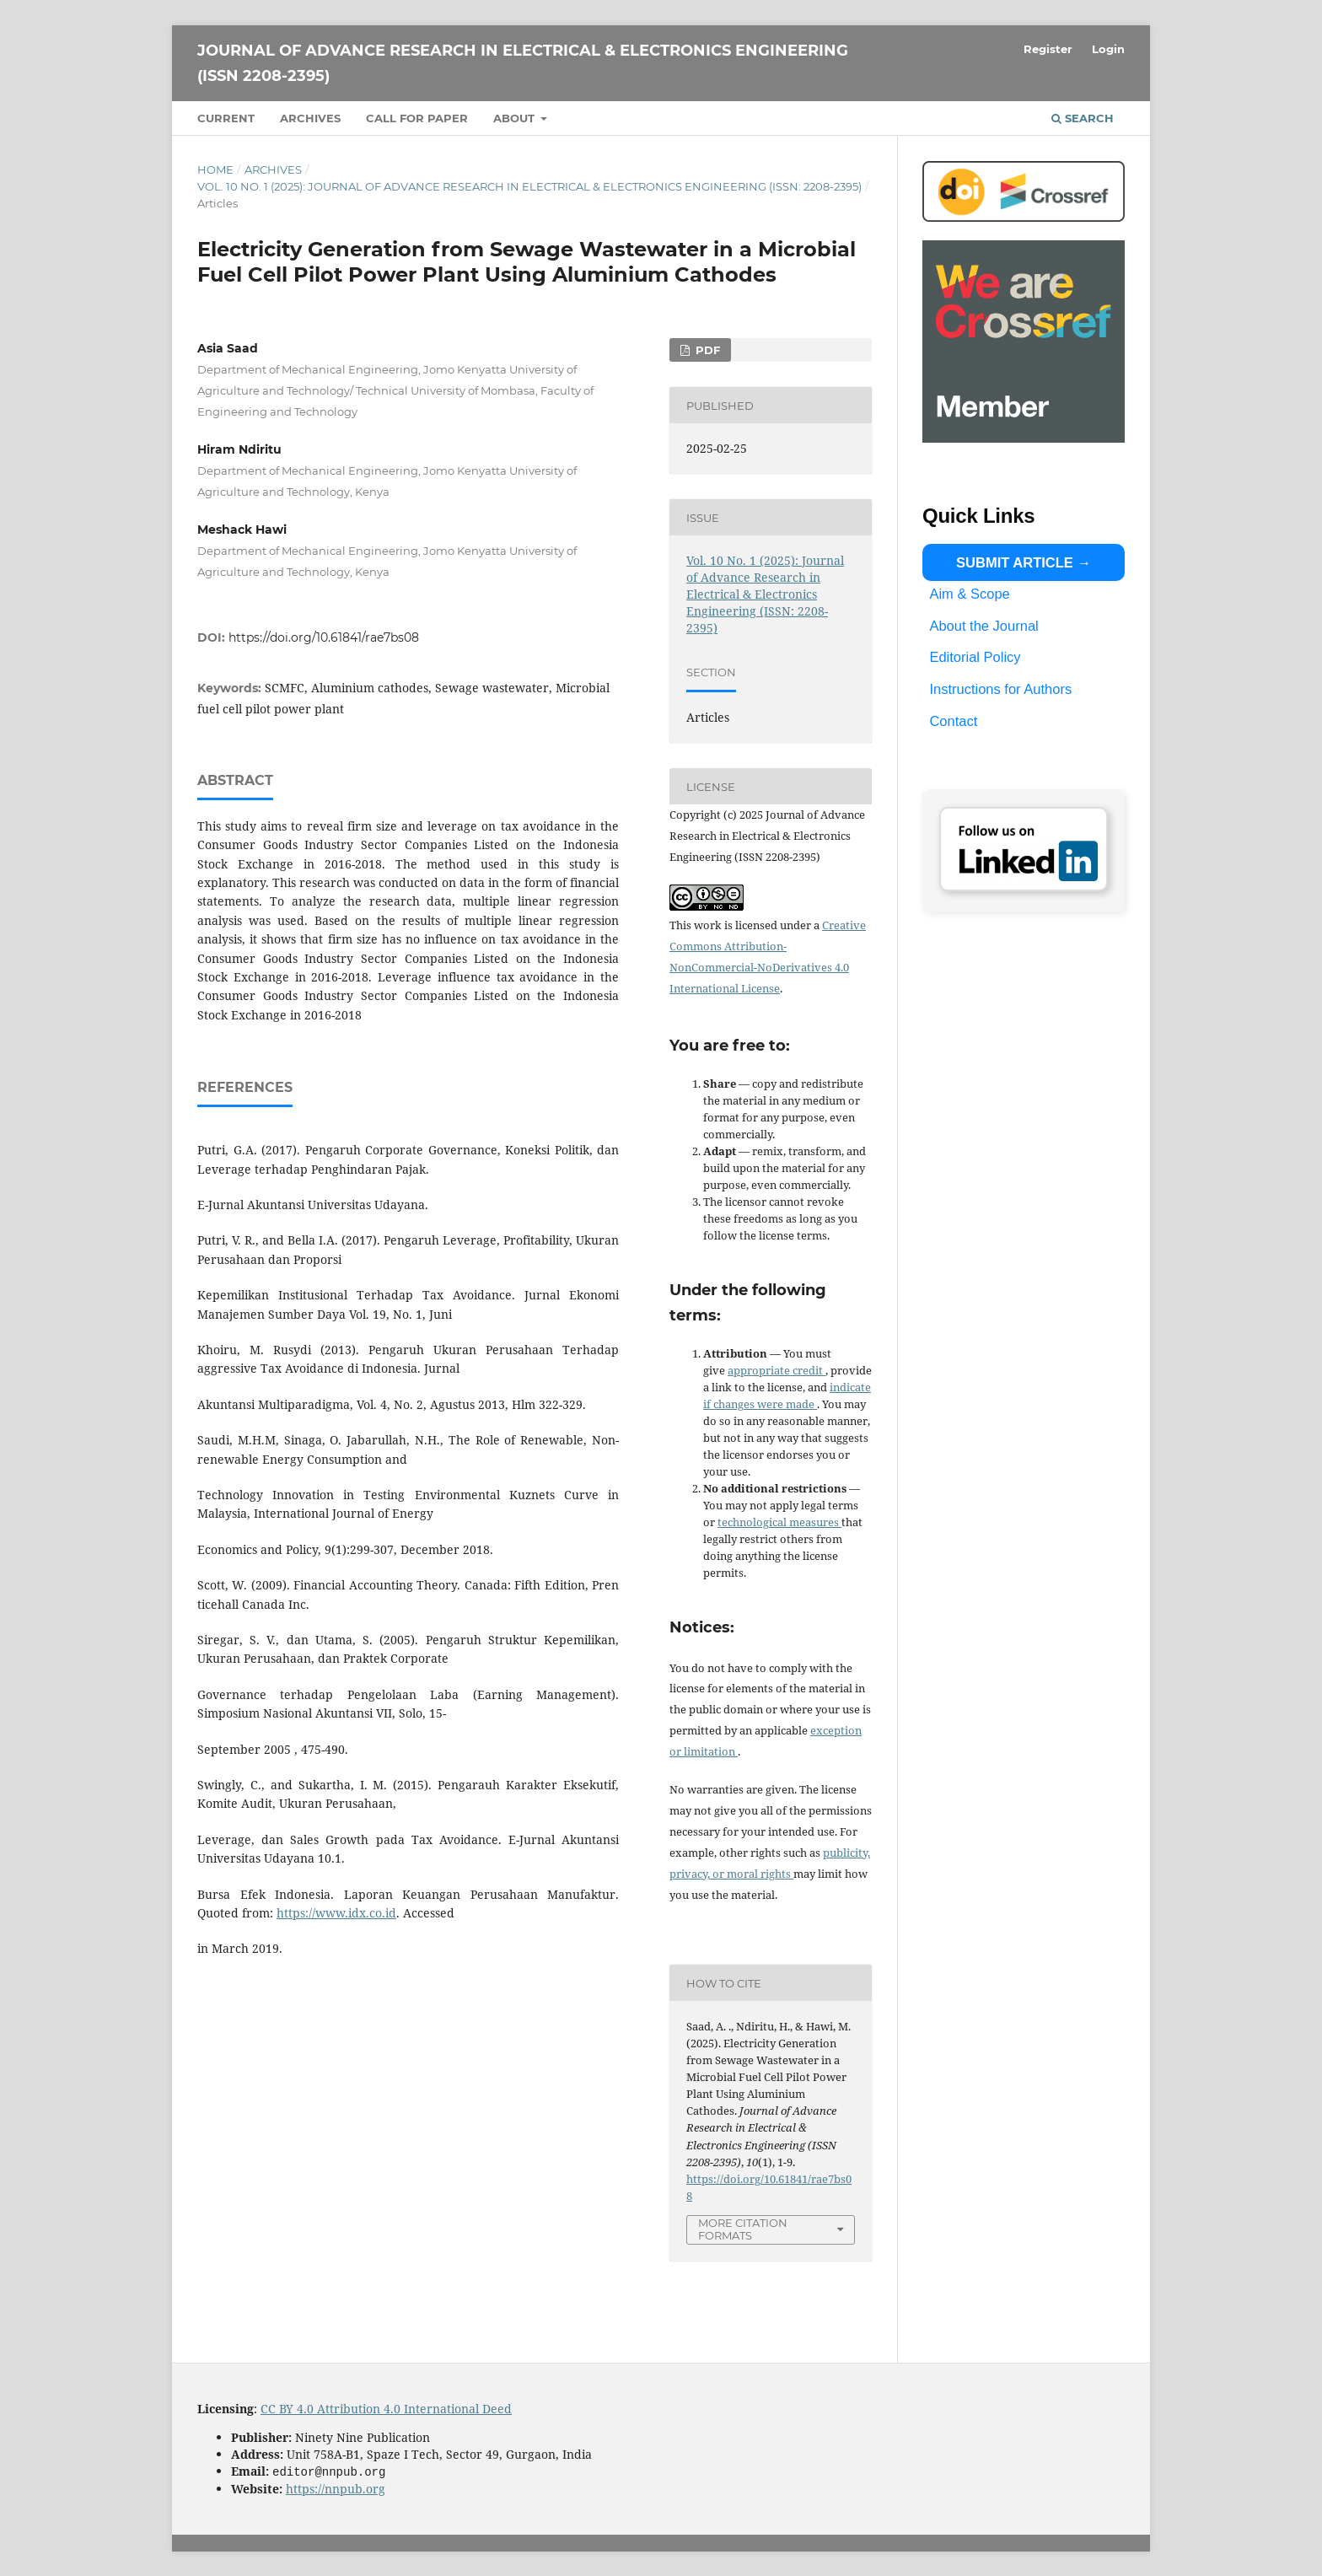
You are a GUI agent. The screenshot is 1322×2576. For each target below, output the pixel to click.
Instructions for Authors (1000, 688)
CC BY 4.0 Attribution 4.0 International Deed (386, 2409)
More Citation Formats (742, 2229)
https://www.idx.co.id (336, 1913)
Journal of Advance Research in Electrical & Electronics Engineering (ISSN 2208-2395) (522, 63)
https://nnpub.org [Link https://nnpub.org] (335, 2488)
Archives (310, 118)
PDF (706, 350)
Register (1048, 49)
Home (215, 169)
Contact (953, 720)
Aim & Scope (969, 593)
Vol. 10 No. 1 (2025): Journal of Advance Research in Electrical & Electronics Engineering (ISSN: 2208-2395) (529, 186)
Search (1082, 118)
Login (1108, 49)
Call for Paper (417, 118)
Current (226, 118)
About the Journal (983, 625)
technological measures (779, 1522)
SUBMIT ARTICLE (1014, 562)
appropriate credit (776, 1370)
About (515, 118)
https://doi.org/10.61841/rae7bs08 (323, 637)
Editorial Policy (974, 656)
